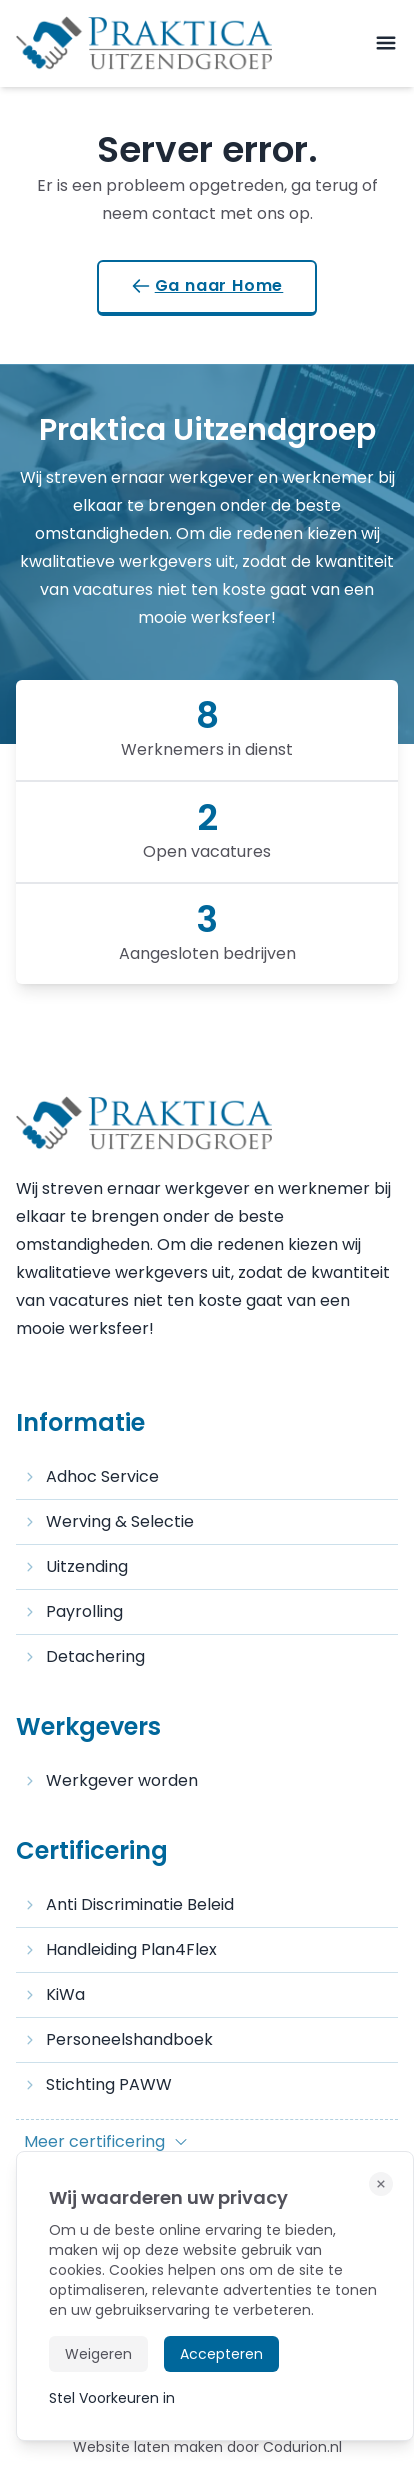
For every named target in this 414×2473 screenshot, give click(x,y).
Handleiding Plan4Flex (120, 1949)
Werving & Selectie (109, 1521)
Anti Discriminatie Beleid (129, 1904)
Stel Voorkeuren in (112, 2398)
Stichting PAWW (98, 2084)
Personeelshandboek (118, 2039)
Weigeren (98, 2354)
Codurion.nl (302, 2447)
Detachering (84, 1656)
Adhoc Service (91, 1476)
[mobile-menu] (386, 43)
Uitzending (76, 1566)
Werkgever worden (111, 1780)
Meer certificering (106, 2141)
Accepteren (221, 2354)
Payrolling (73, 1611)
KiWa (54, 1994)
